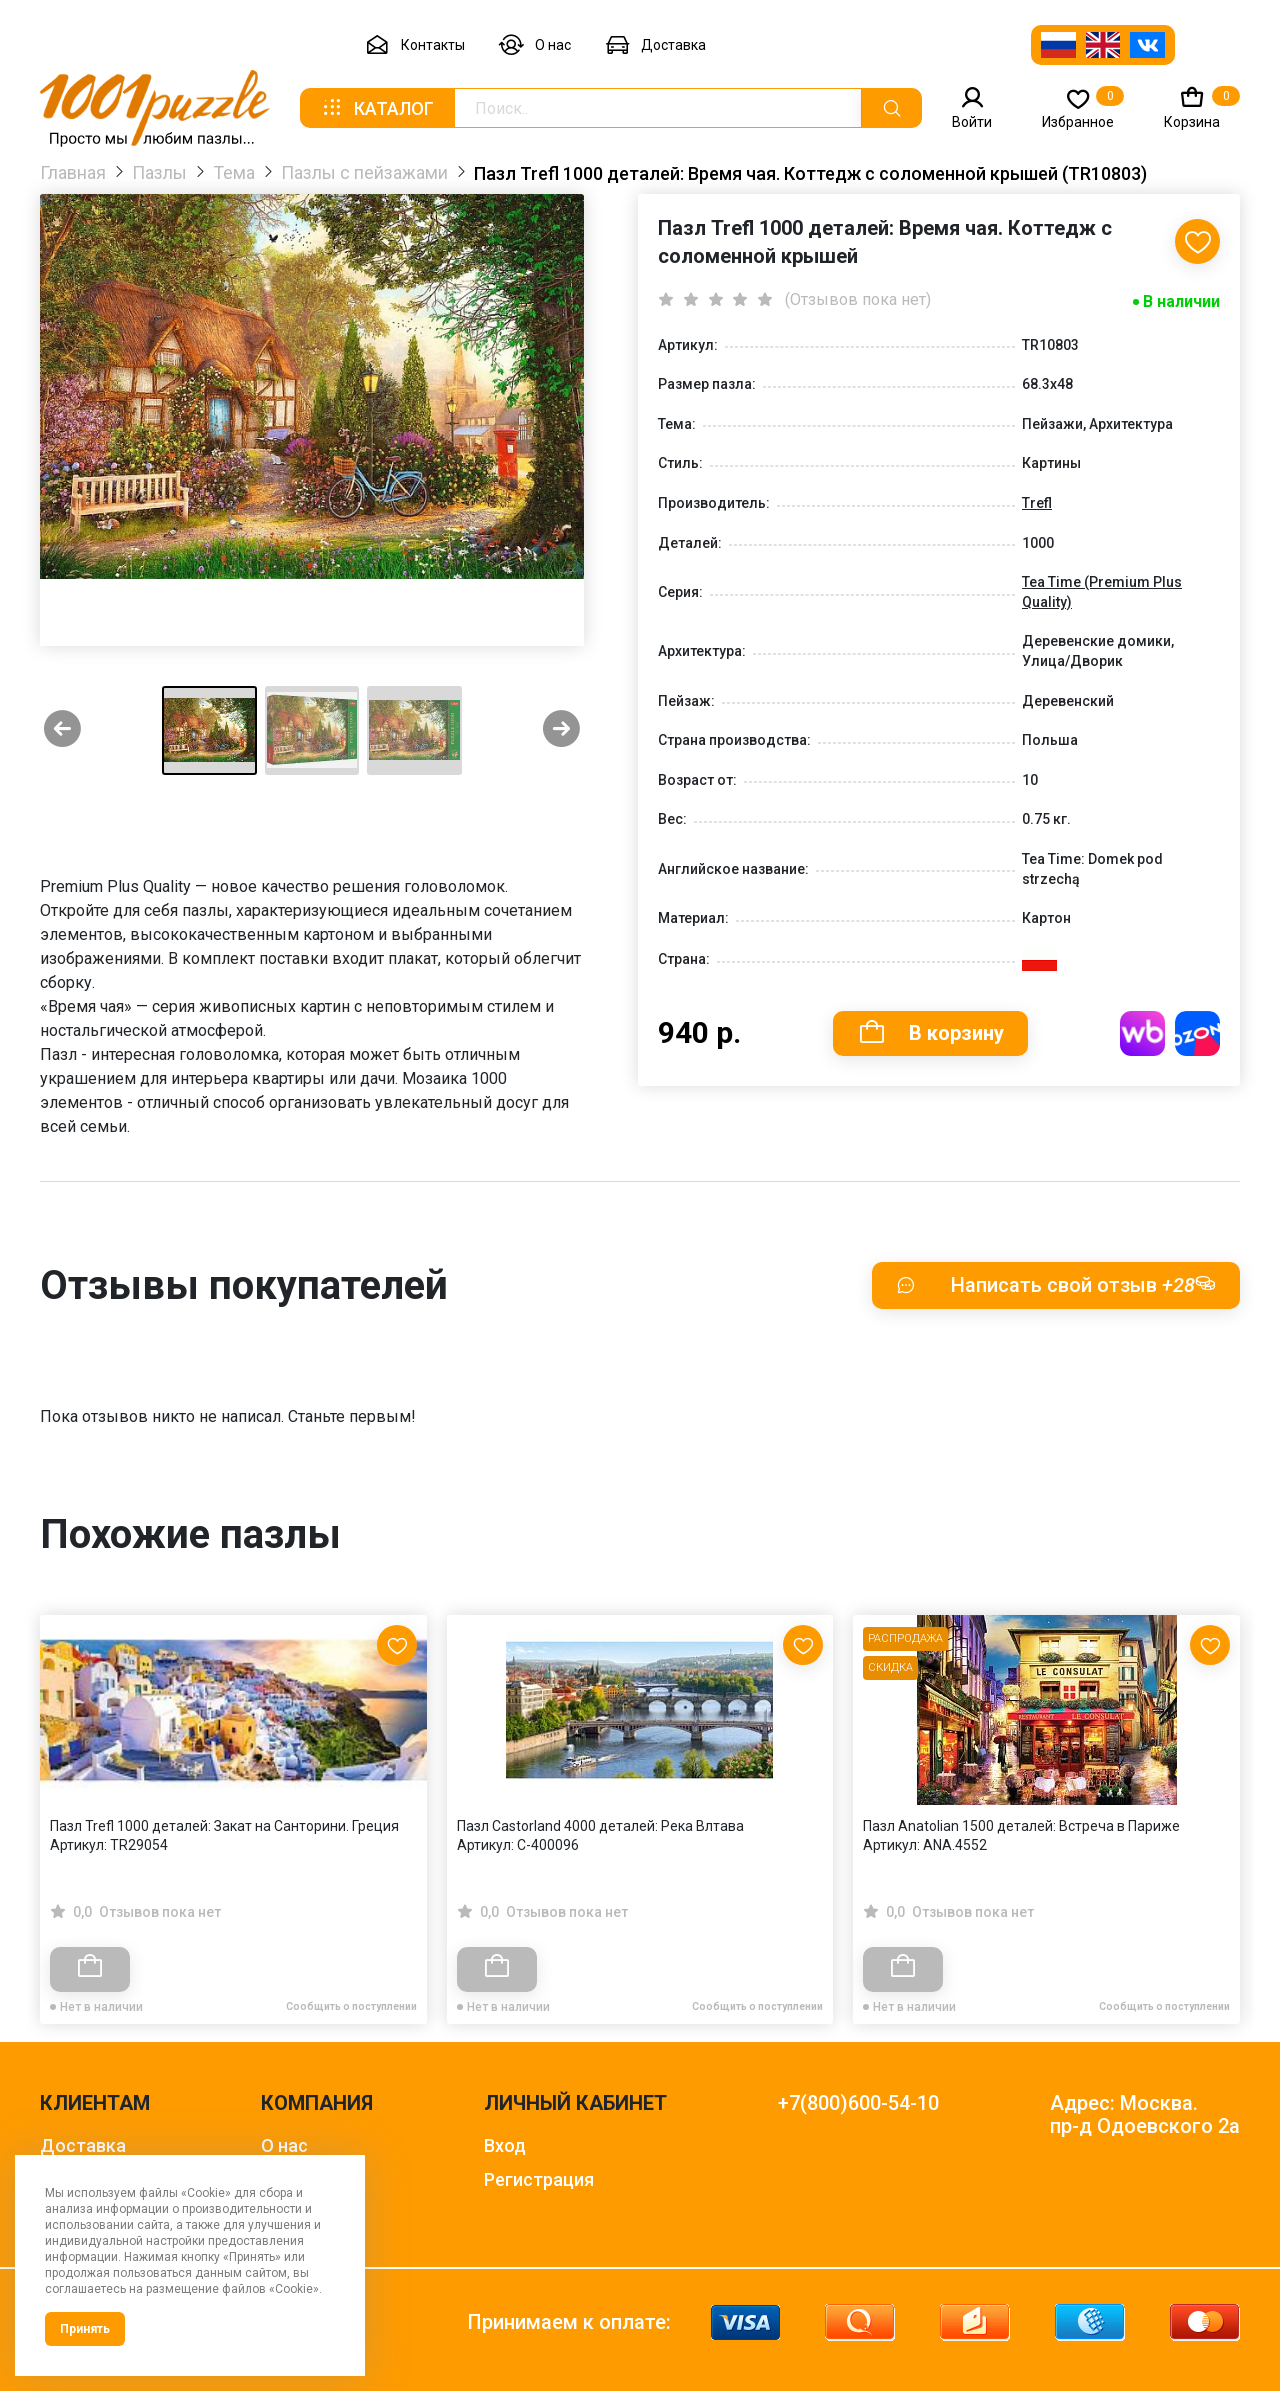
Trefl (1037, 503)
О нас (535, 45)
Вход (505, 2145)
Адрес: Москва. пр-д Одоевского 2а (1145, 2115)
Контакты (415, 45)
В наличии (1181, 301)
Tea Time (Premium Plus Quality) (1102, 592)
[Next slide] (561, 730)
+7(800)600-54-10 (858, 2103)
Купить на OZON (1197, 1033)
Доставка (655, 45)
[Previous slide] (62, 730)
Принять (85, 2329)
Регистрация (539, 2179)
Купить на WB (1142, 1033)
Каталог (377, 108)
